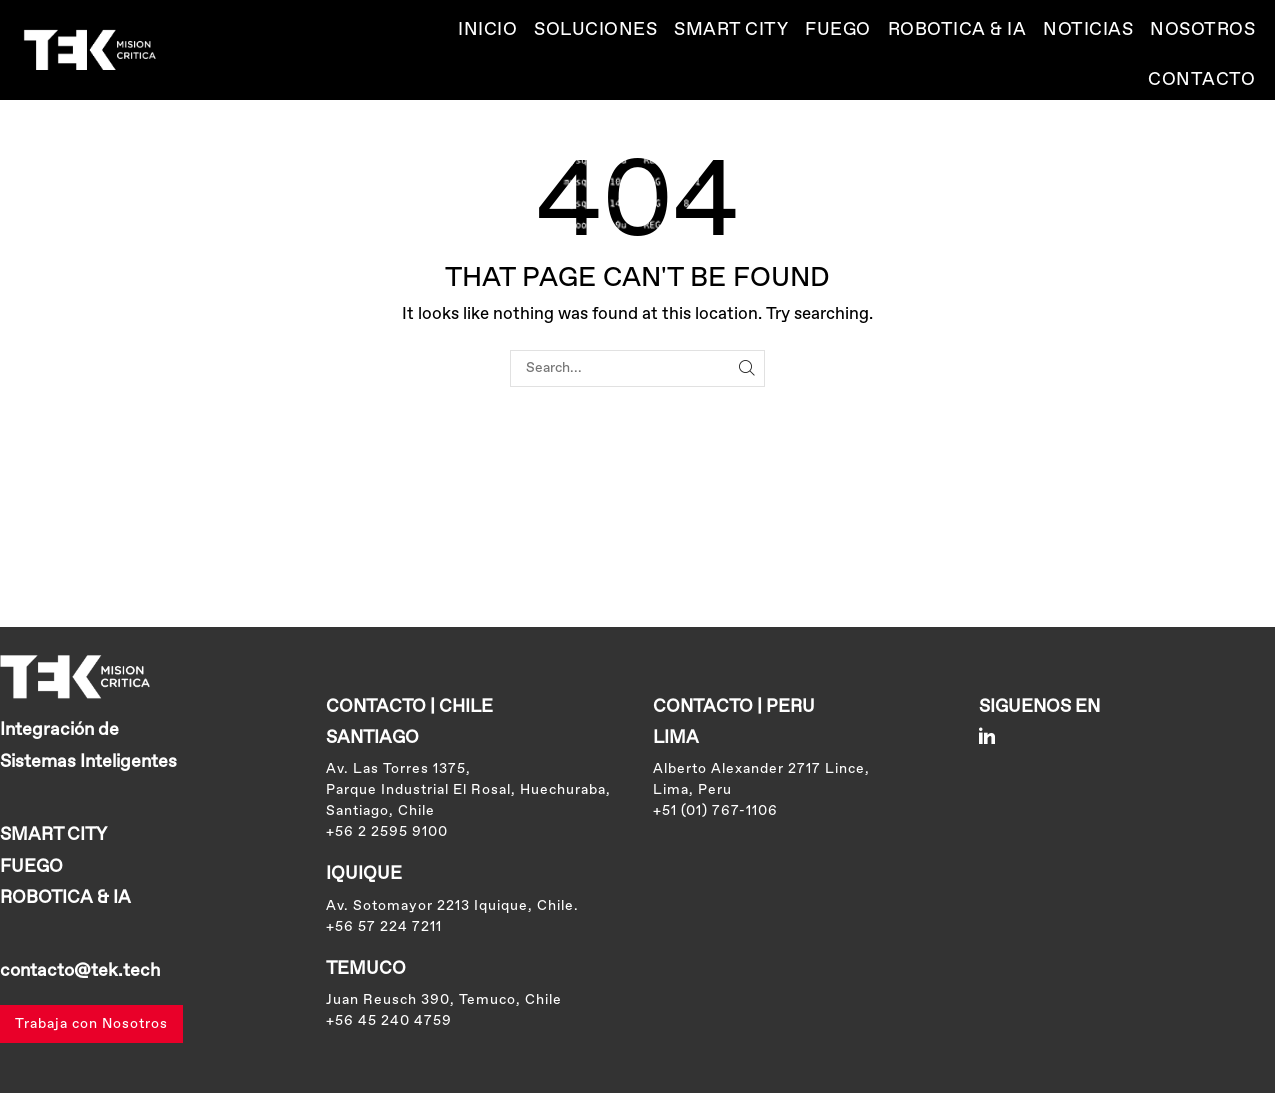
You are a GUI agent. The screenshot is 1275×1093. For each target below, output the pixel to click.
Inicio (487, 30)
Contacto (1201, 80)
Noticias (1088, 30)
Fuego (838, 30)
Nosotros (1202, 30)
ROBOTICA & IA (957, 30)
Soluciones (595, 30)
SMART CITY (731, 30)
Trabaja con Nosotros (91, 1024)
